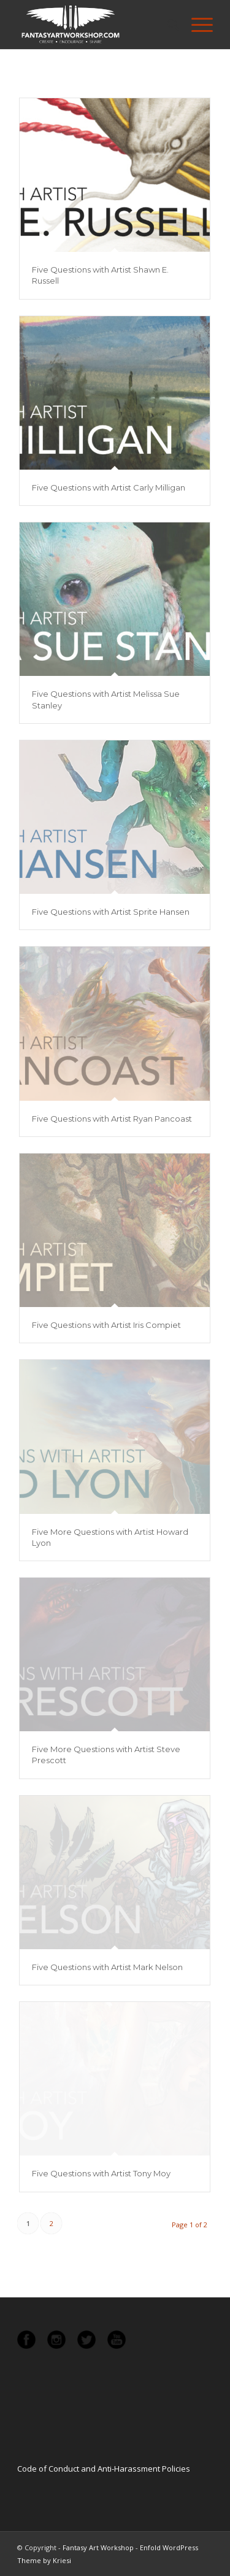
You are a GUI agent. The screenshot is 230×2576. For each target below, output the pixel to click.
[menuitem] (167, 24)
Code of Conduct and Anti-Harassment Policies (103, 2468)
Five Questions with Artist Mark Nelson (107, 1967)
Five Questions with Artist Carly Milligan (108, 487)
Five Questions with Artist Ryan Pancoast (112, 1118)
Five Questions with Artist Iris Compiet (106, 1325)
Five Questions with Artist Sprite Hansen (111, 912)
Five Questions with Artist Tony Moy (101, 2173)
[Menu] (196, 24)
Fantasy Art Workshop (98, 2547)
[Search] (167, 24)
